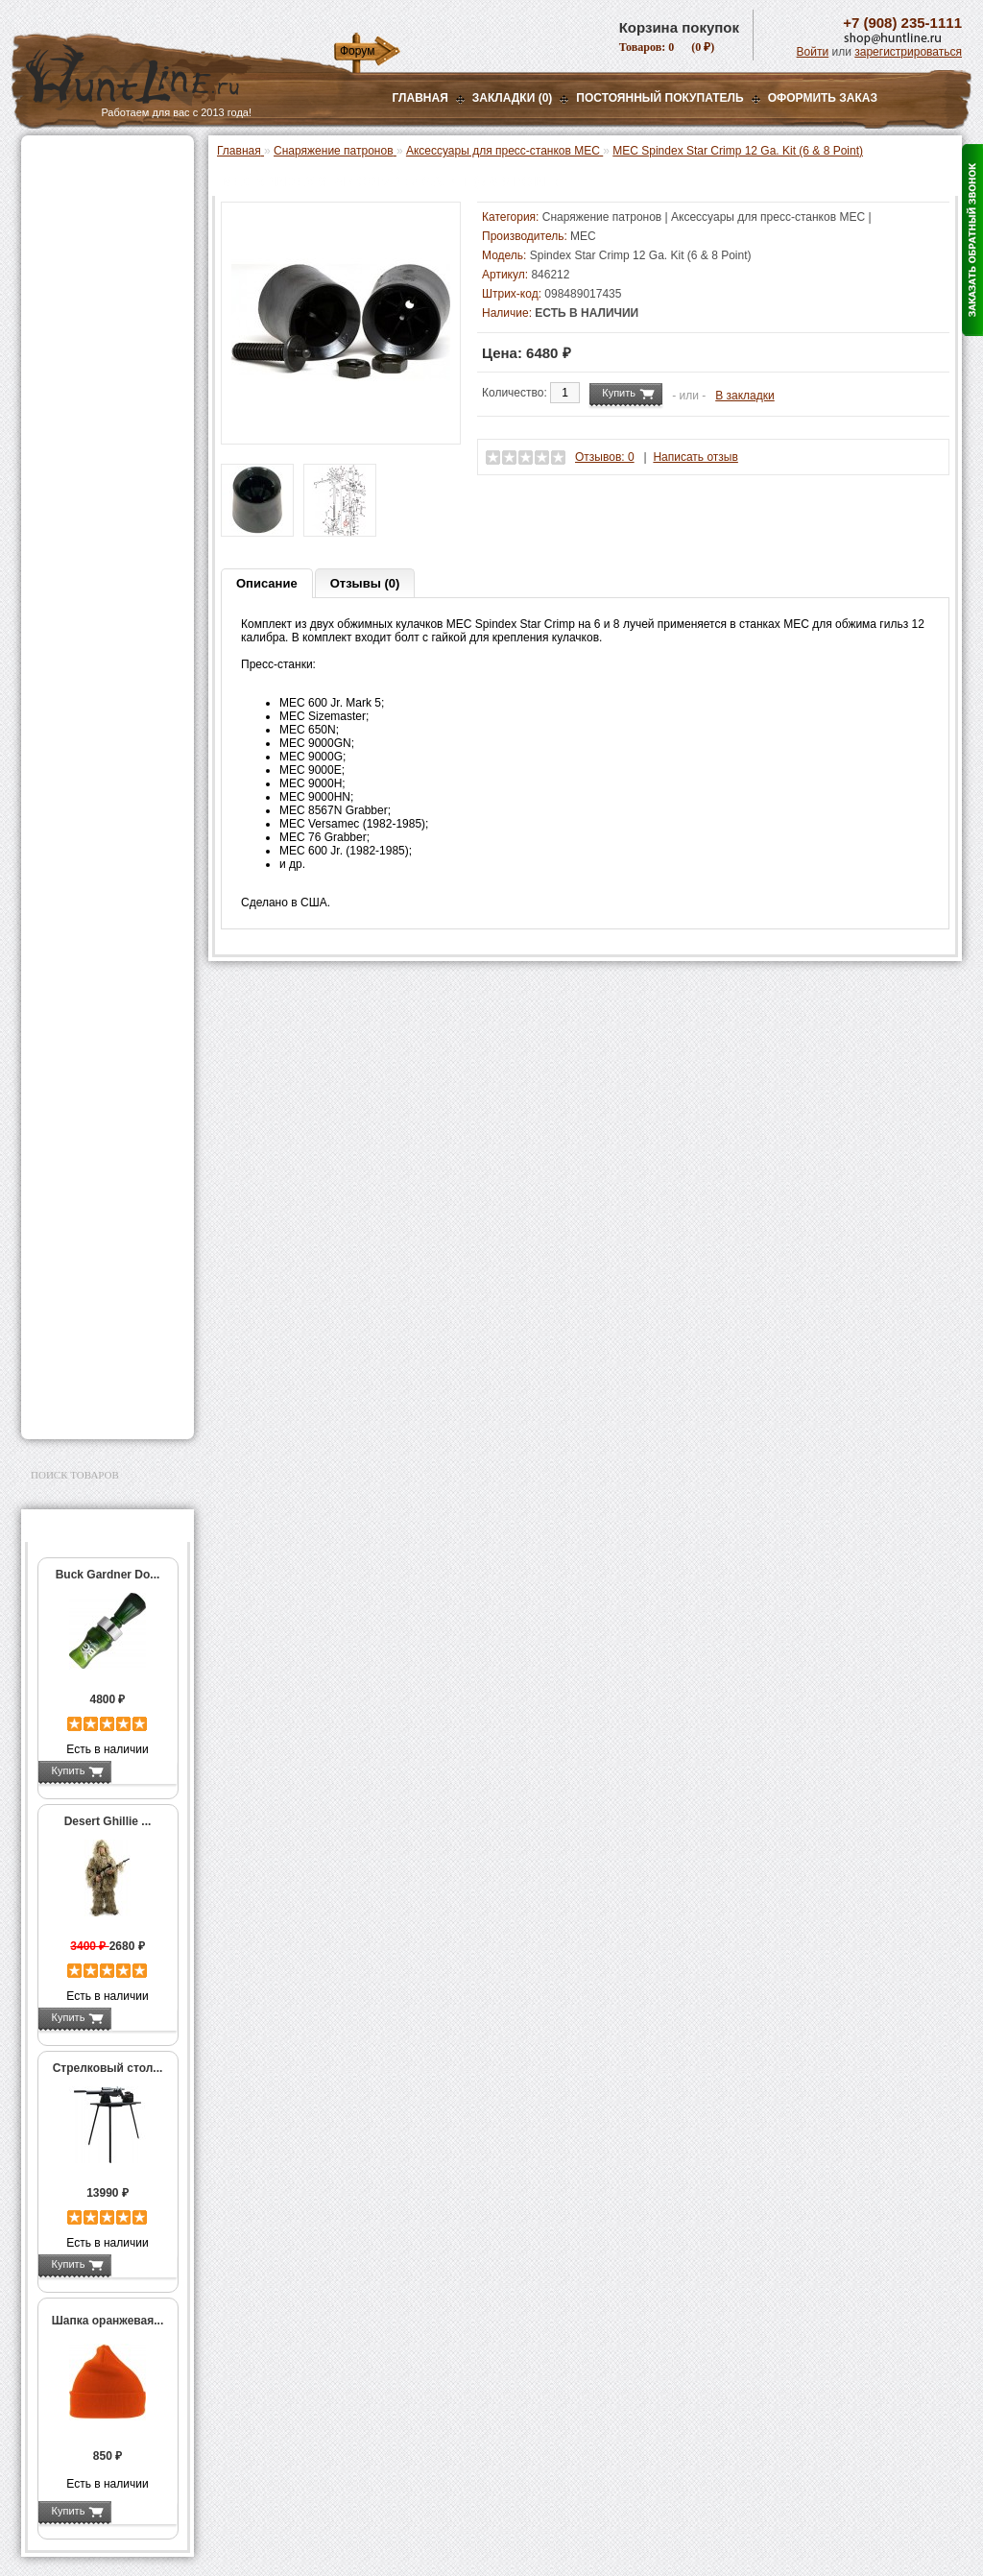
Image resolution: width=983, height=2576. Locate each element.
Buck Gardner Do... (108, 1574)
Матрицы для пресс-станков (104, 699)
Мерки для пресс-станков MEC (107, 517)
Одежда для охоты (87, 1152)
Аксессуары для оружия (103, 1213)
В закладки (745, 395)
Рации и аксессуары (92, 280)
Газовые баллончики (94, 160)
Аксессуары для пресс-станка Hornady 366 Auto (112, 558)
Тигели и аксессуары (105, 853)
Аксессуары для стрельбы (80, 1182)
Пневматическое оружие (104, 184)
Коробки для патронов (109, 941)
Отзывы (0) (365, 583)
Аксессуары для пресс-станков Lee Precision (112, 631)
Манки (51, 304)
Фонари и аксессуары (96, 1018)
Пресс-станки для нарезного (97, 598)
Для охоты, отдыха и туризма (93, 1292)
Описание (267, 583)
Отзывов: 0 (605, 457)
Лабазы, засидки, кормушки (83, 335)
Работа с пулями (94, 793)
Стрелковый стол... (108, 2068)
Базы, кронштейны (88, 256)
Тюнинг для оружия (90, 1237)
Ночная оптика (75, 232)
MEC (583, 236)
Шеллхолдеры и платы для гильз (111, 732)
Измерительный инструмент (92, 880)
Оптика (54, 208)
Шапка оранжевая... (108, 2320)
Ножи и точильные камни (107, 1323)
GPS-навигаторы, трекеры (83, 1121)
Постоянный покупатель (659, 98)
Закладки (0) (512, 98)
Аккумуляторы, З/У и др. (103, 1042)
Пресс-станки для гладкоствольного (97, 416)
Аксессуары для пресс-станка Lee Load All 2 (112, 450)
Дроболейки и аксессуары (87, 967)
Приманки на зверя (88, 366)
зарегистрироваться (908, 52)
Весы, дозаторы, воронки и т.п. (94, 914)
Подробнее (143, 1770)
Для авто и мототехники (102, 1384)
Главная (420, 98)
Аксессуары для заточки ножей (104, 1353)
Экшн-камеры (73, 1090)
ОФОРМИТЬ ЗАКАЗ (822, 98)
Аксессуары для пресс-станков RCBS (112, 665)
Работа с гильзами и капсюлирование (104, 766)
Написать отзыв (695, 457)
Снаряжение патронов (97, 390)
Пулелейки (79, 833)
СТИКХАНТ (80, 994)
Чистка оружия (76, 1261)
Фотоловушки (73, 1066)
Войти (813, 52)
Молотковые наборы (105, 813)
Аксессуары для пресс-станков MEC (105, 483)
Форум (357, 51)
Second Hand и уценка (96, 1408)
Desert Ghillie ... (108, 1821)
